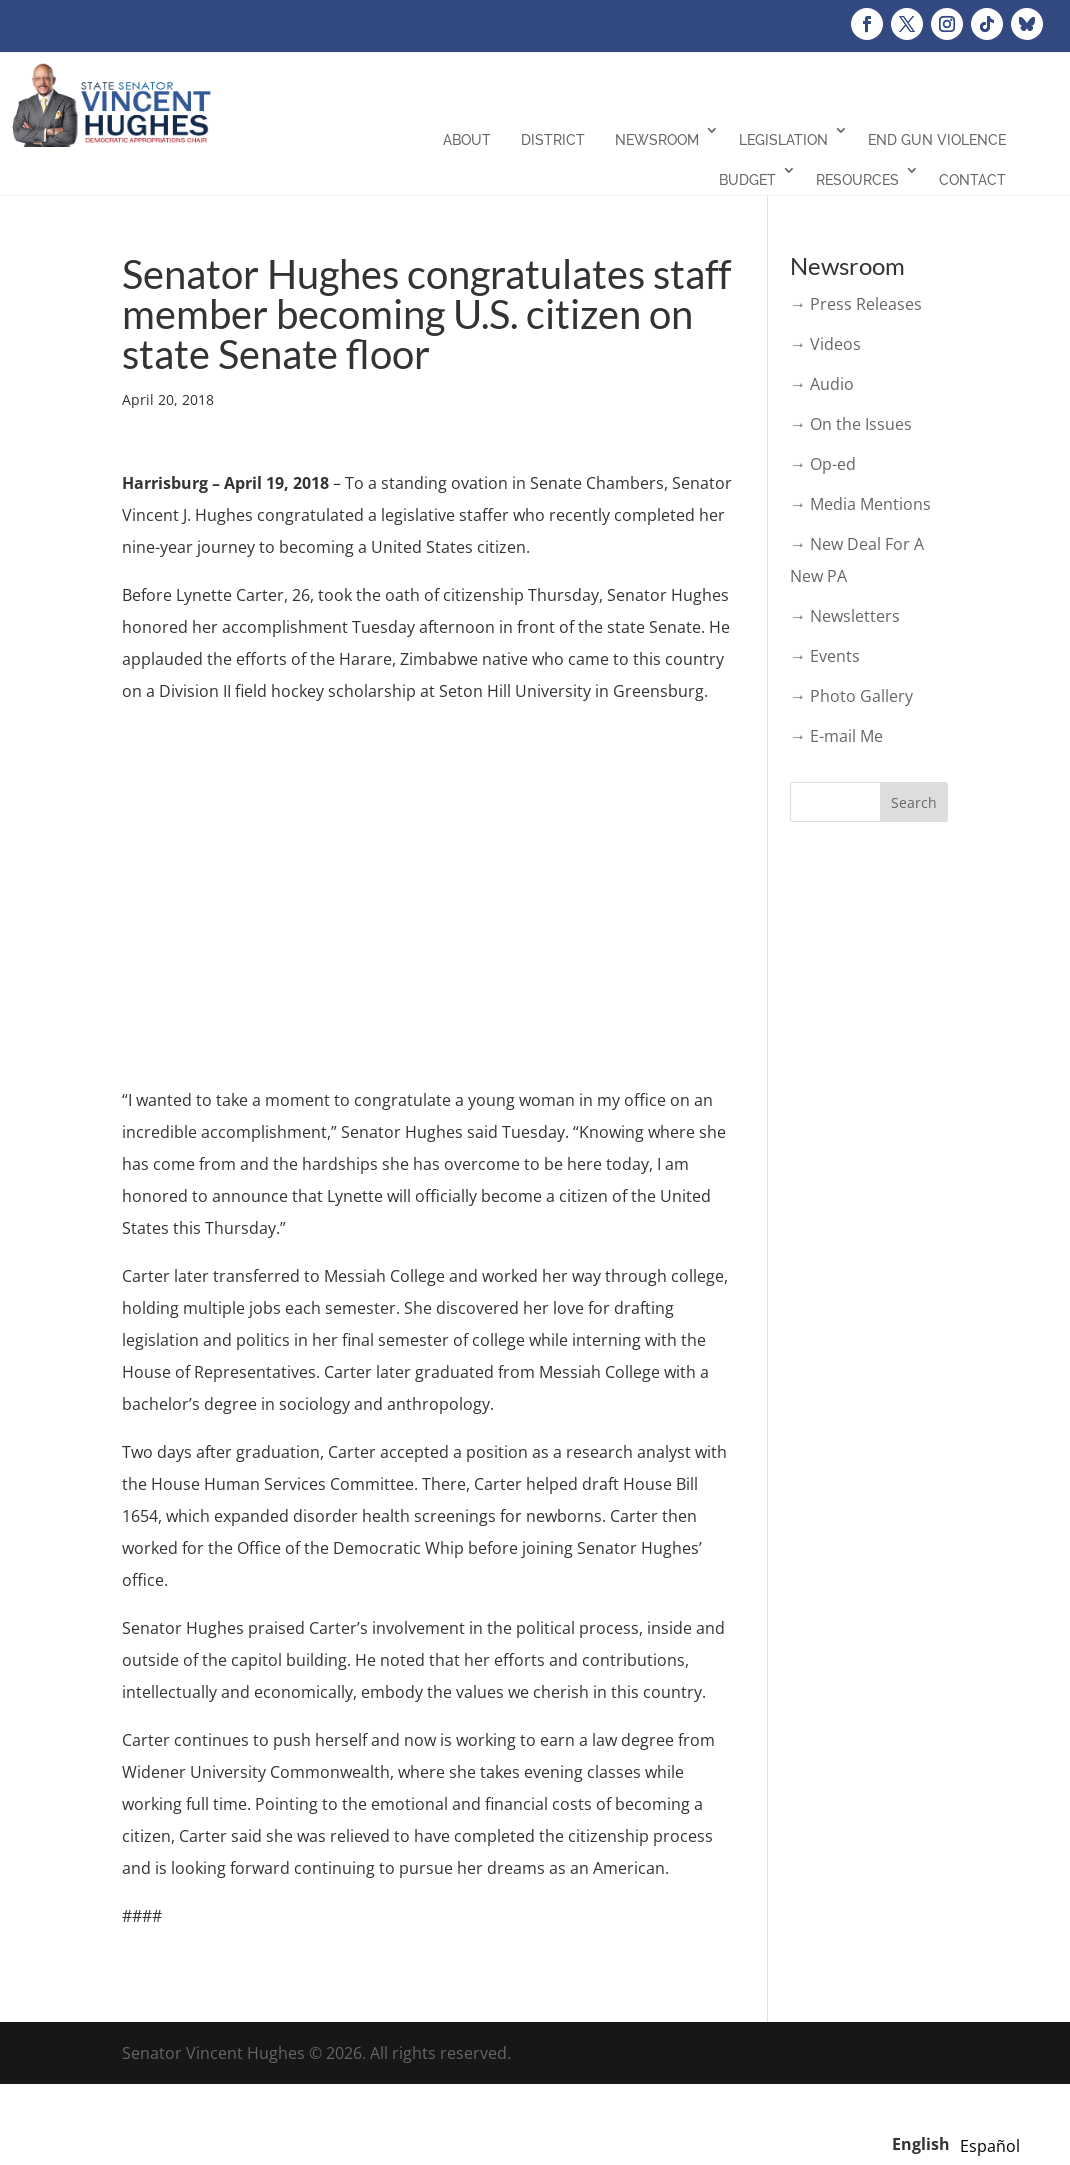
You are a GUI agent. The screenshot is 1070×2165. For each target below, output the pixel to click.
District (553, 140)
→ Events (825, 656)
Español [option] (990, 2146)
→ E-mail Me (836, 736)
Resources (857, 180)
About (467, 140)
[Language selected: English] (961, 2143)
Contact (972, 180)
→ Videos (825, 344)
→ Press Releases (856, 304)
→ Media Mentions (860, 504)
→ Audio (822, 384)
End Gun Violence (937, 140)
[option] (990, 2146)
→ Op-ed (823, 464)
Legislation (783, 140)
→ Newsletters (845, 616)
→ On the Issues (851, 424)
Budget (747, 180)
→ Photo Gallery (851, 696)
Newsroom (657, 140)
